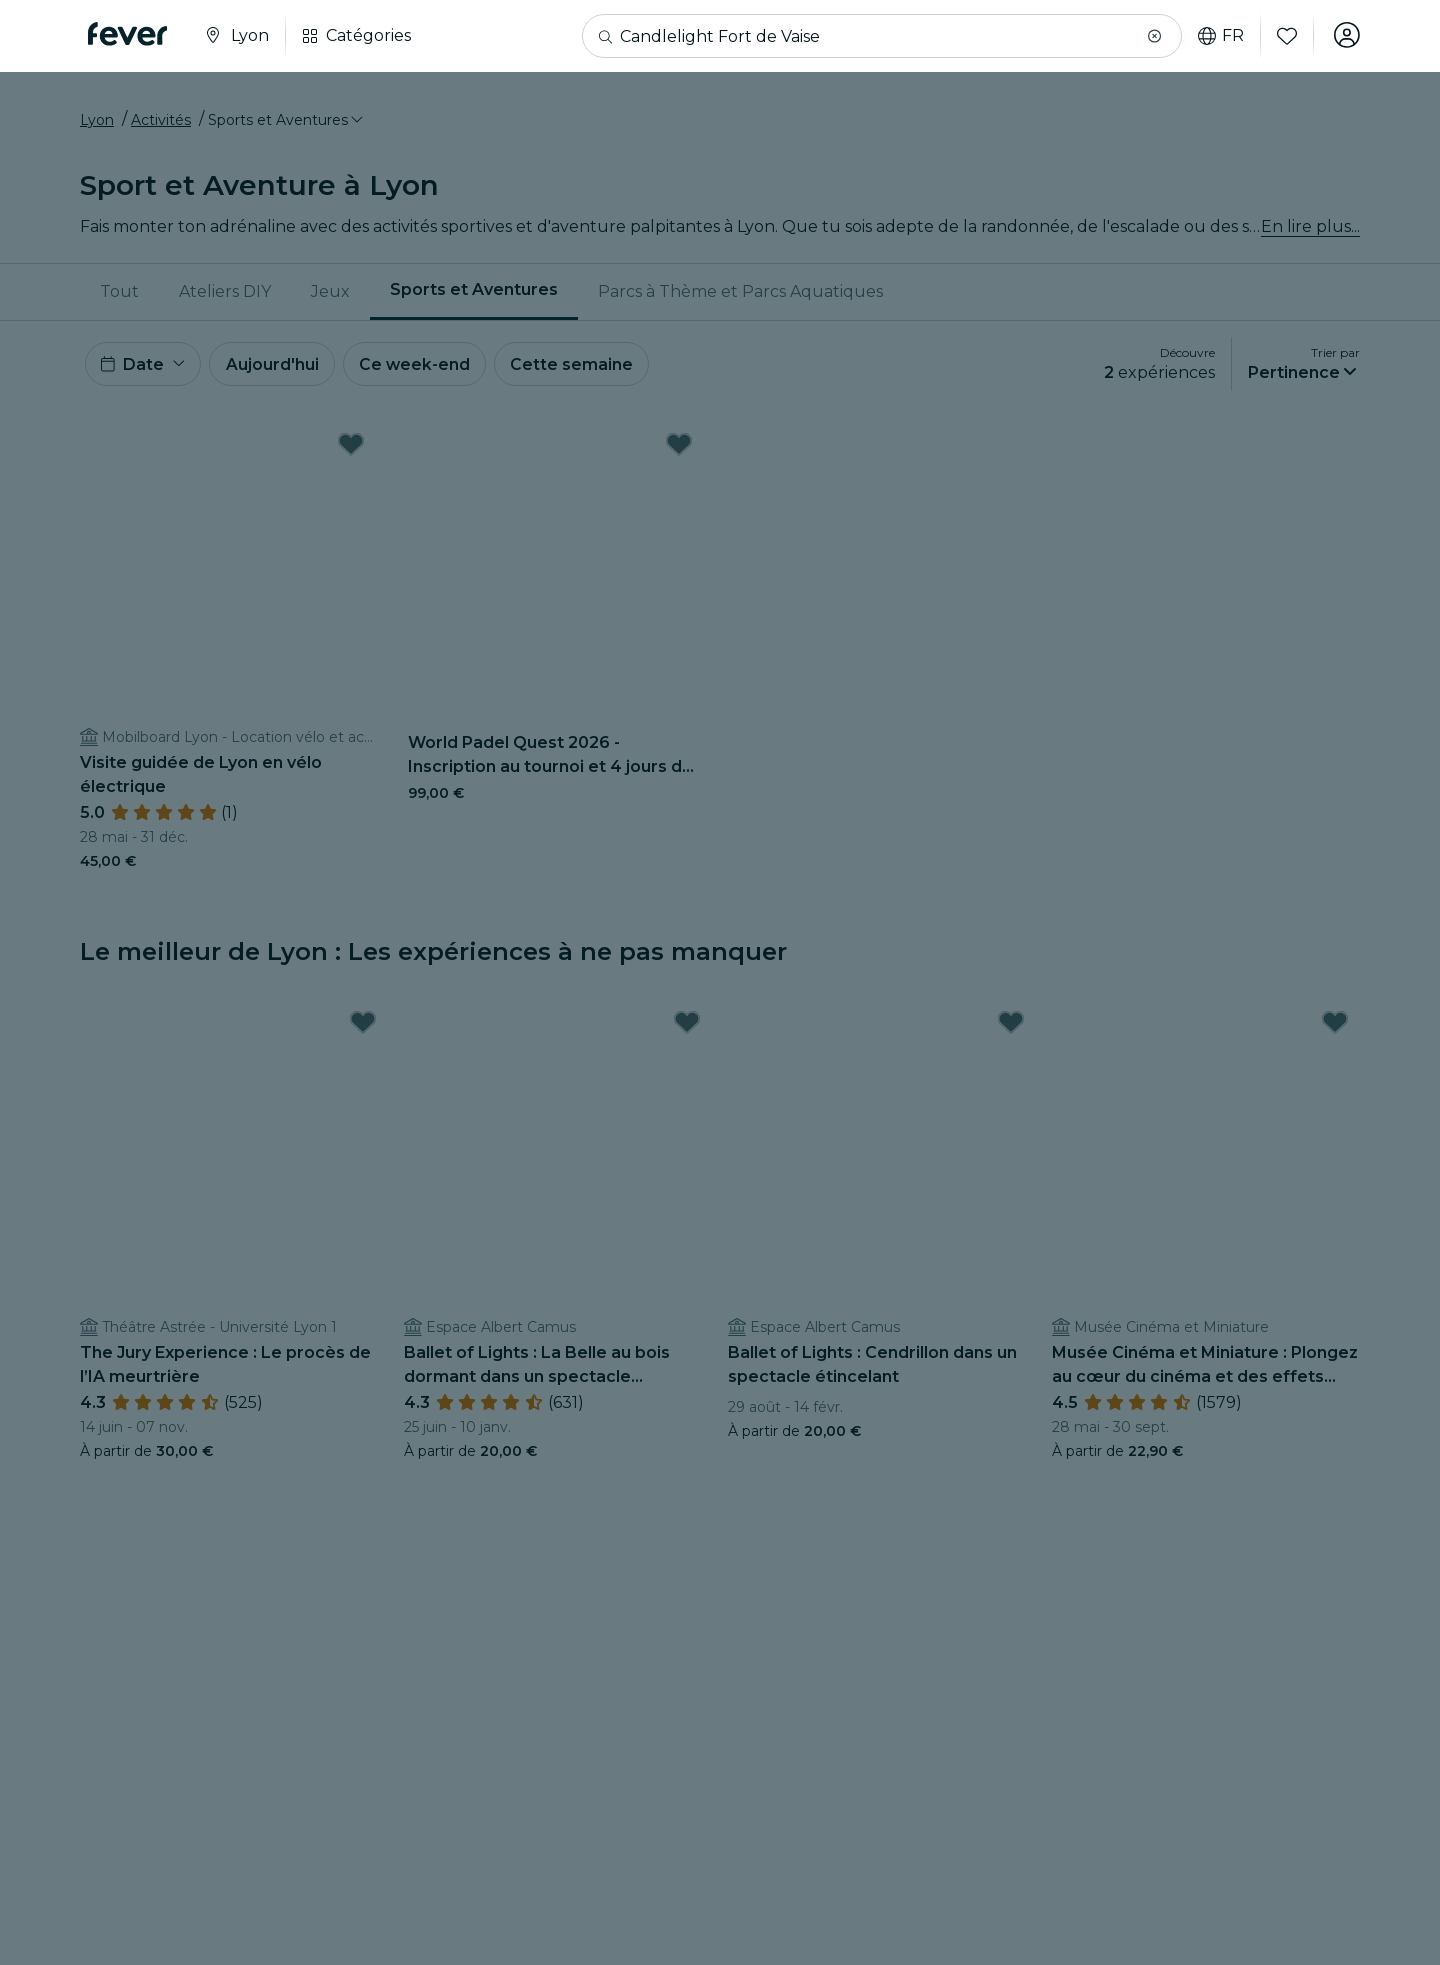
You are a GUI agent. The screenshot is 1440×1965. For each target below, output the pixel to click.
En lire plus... (1310, 229)
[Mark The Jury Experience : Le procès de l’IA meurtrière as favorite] (363, 1029)
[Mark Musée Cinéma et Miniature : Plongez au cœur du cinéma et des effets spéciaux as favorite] (1335, 1029)
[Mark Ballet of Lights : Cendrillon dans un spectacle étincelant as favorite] (1011, 1029)
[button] (1152, 36)
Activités (161, 123)
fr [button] (1219, 36)
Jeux (330, 294)
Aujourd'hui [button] (275, 368)
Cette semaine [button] (579, 368)
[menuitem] (119, 295)
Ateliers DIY (225, 294)
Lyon (97, 123)
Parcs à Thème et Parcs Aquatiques (740, 294)
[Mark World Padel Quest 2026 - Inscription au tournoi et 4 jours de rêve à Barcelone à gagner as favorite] (679, 451)
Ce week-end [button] (420, 368)
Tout (119, 294)
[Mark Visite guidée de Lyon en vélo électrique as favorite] (351, 451)
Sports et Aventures (474, 293)
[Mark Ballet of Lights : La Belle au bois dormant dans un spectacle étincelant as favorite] (687, 1029)
